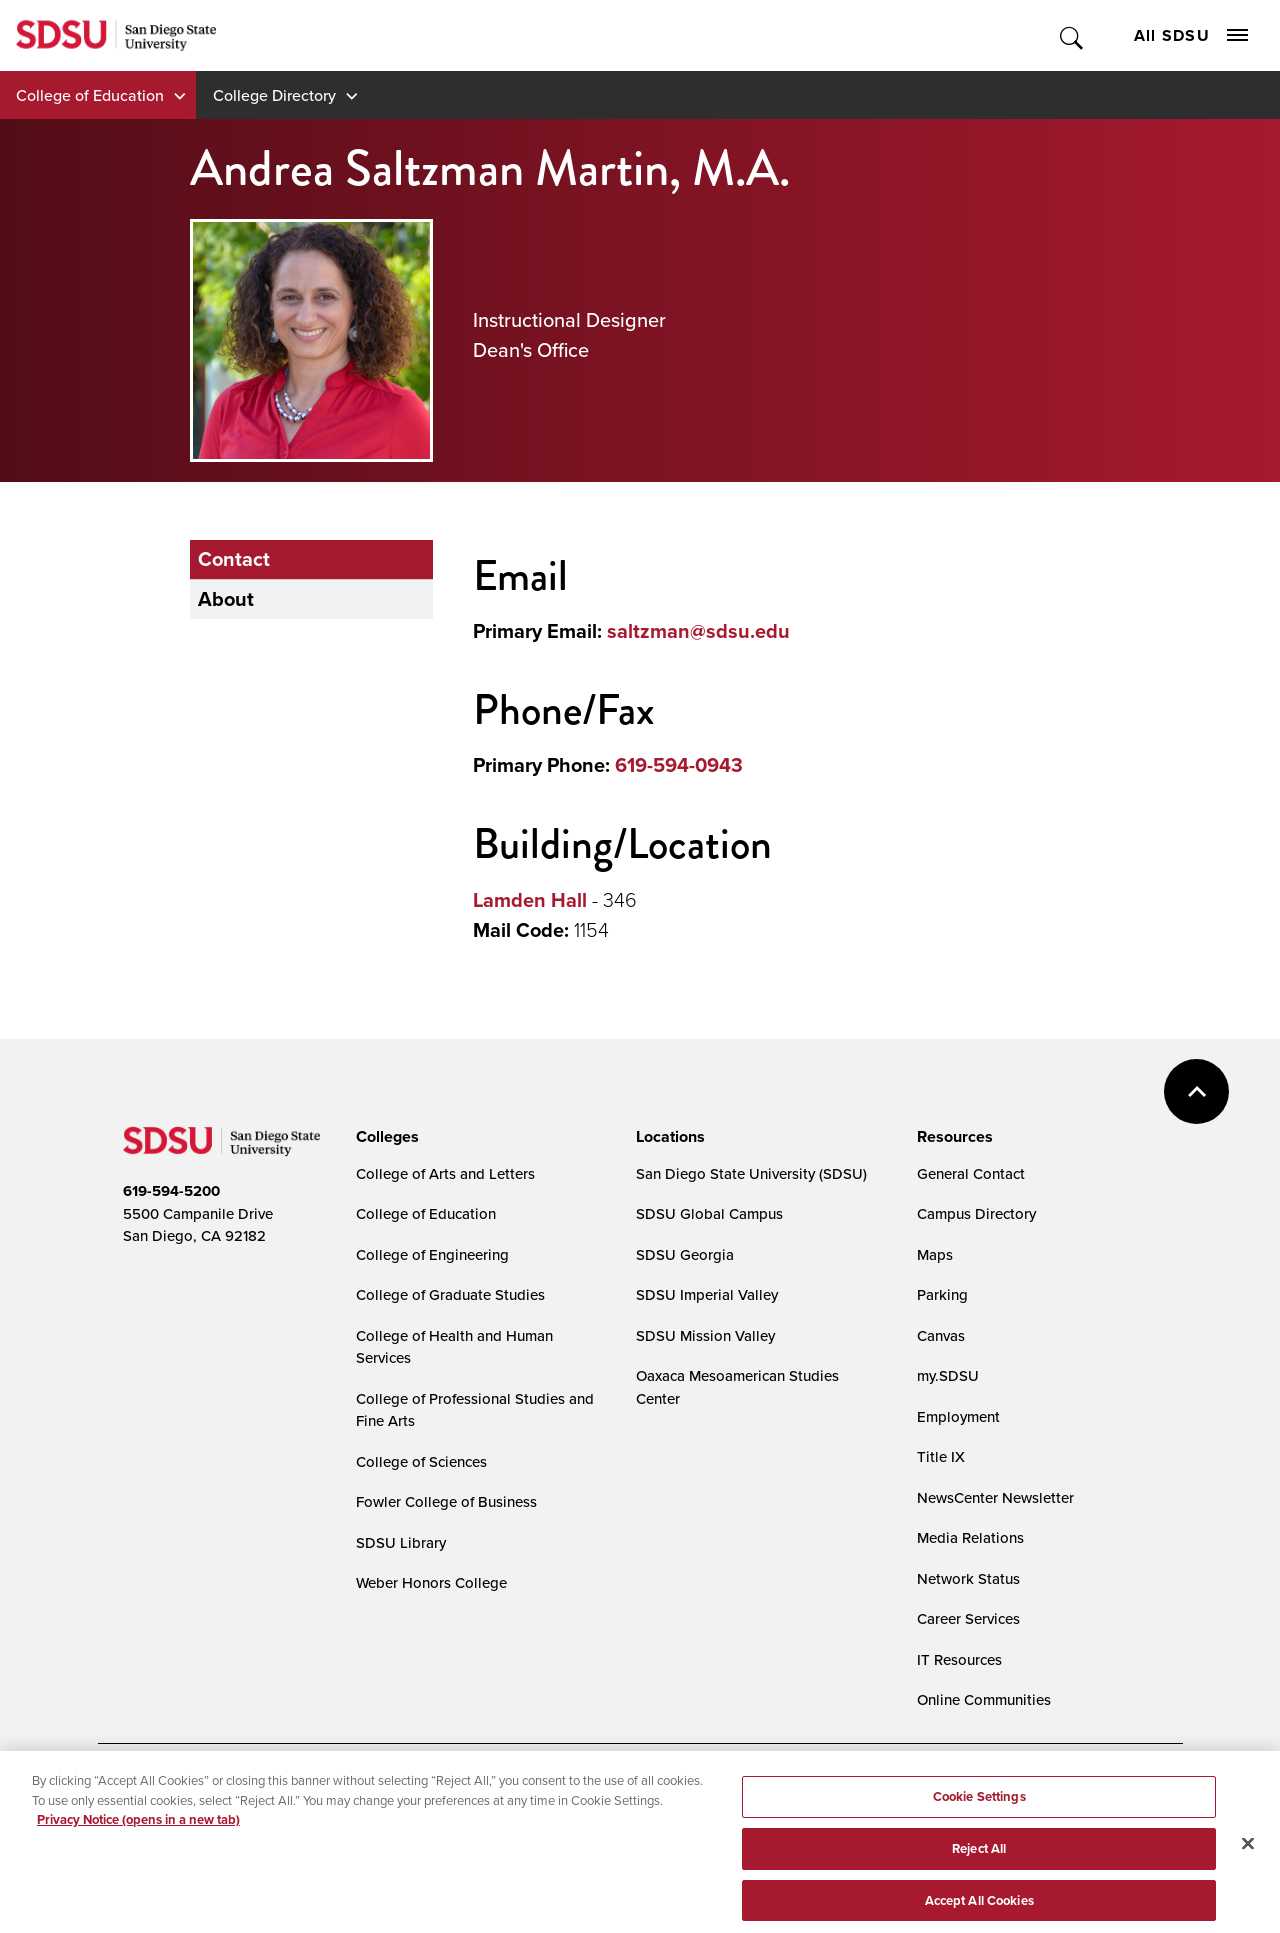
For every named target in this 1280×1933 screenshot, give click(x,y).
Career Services (968, 1618)
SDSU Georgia (685, 1254)
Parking (942, 1294)
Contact (234, 559)
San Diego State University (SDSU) (751, 1173)
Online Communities (984, 1699)
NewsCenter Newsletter (995, 1497)
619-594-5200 (171, 1191)
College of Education (90, 95)
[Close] (1248, 1850)
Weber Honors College (431, 1582)
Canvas (941, 1335)
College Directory (274, 95)
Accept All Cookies (979, 1906)
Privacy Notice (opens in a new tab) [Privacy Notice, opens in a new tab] (138, 1825)
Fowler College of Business (446, 1501)
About (226, 599)
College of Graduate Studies (450, 1294)
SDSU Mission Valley (705, 1335)
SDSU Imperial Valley (707, 1294)
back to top (1196, 1091)
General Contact (971, 1173)
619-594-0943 (679, 765)
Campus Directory (976, 1213)
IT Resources (959, 1659)
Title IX (941, 1456)
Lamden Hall (530, 900)
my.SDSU (948, 1375)
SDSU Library (401, 1542)
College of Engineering (432, 1254)
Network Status (968, 1578)
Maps (935, 1254)
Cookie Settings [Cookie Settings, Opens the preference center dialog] (979, 1802)
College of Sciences (421, 1461)
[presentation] (384, 1137)
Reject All (979, 1854)
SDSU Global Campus (709, 1213)
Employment (958, 1416)
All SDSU (1191, 35)
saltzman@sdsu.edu (698, 631)
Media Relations (970, 1537)
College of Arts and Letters (445, 1173)
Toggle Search (1072, 35)
